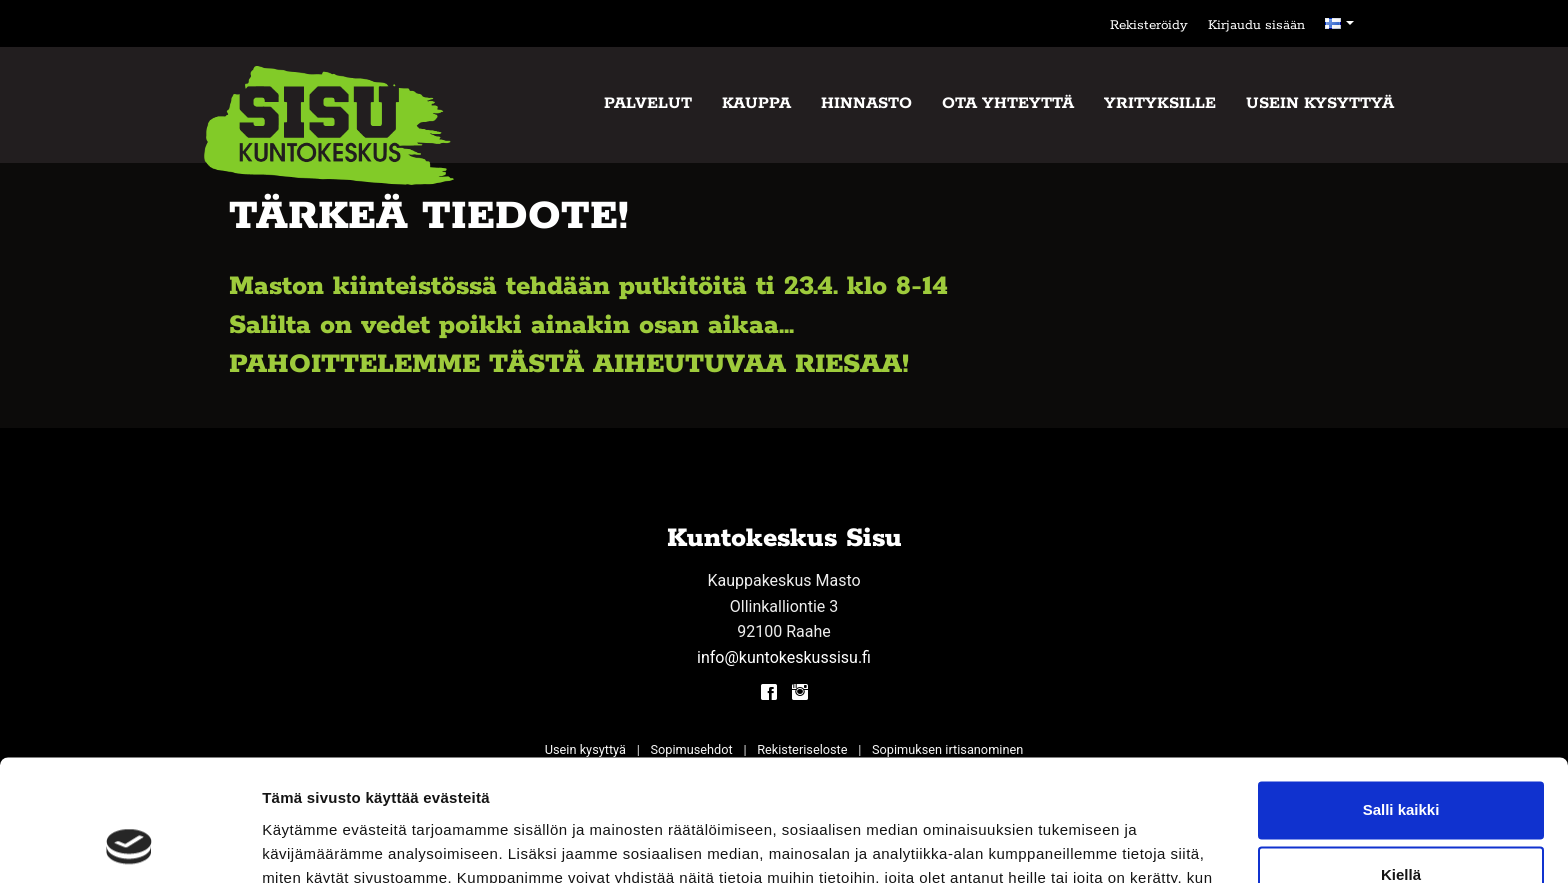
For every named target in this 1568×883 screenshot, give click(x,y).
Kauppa (756, 103)
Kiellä (1401, 761)
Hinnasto (866, 103)
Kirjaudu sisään (1256, 25)
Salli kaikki (1401, 696)
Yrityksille (1160, 103)
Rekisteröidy (1149, 25)
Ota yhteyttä (1008, 103)
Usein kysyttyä (1320, 103)
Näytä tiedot (305, 843)
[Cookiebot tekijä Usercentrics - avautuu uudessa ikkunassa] (129, 844)
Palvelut (648, 103)
